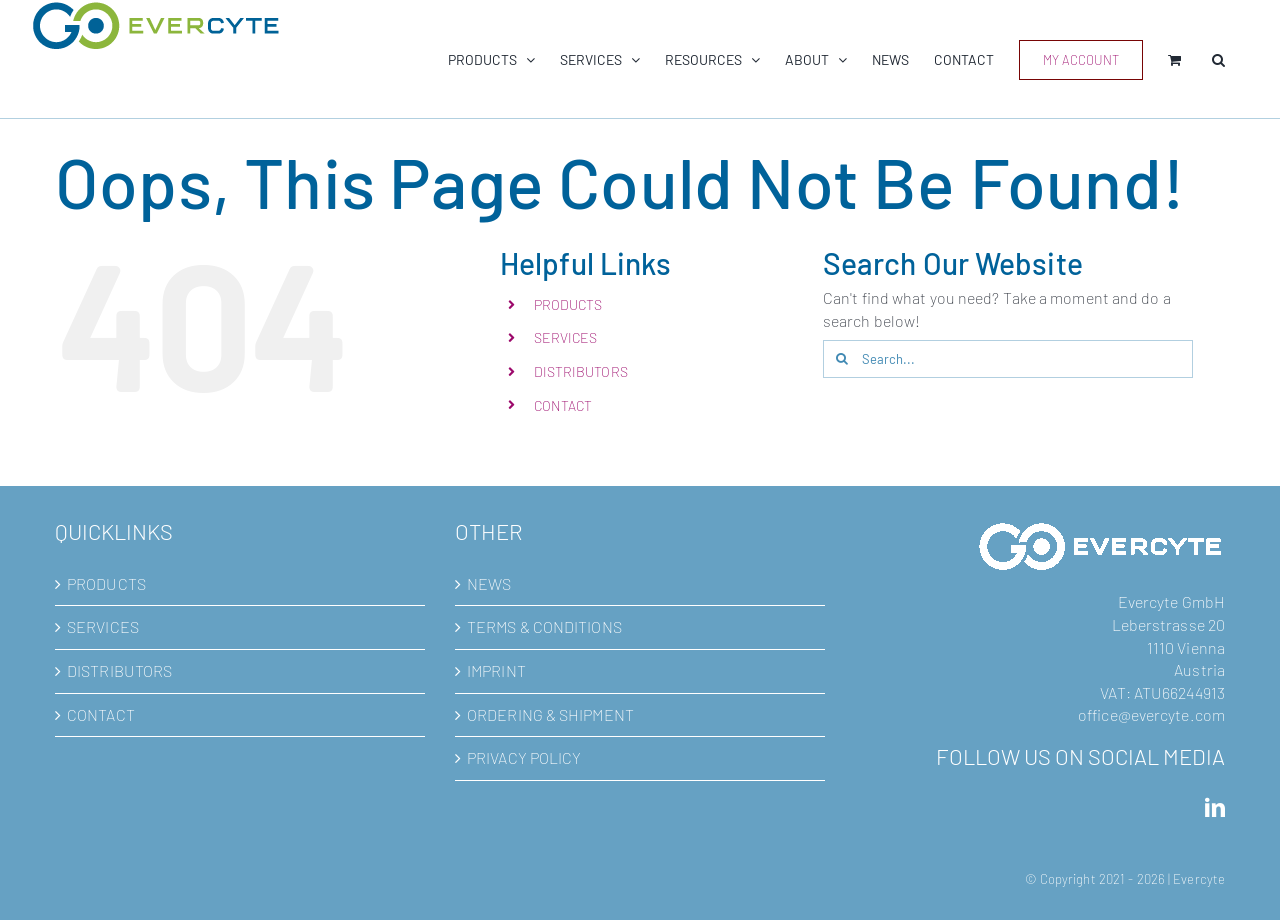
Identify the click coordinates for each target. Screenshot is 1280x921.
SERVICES (566, 337)
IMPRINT (496, 670)
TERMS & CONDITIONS (544, 626)
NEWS (489, 583)
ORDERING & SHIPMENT (550, 714)
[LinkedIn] (1215, 808)
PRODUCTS (568, 304)
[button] (1218, 59)
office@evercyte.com (1151, 714)
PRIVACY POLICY (524, 757)
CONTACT (563, 405)
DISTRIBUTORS (581, 371)
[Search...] (1008, 359)
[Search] (842, 359)
